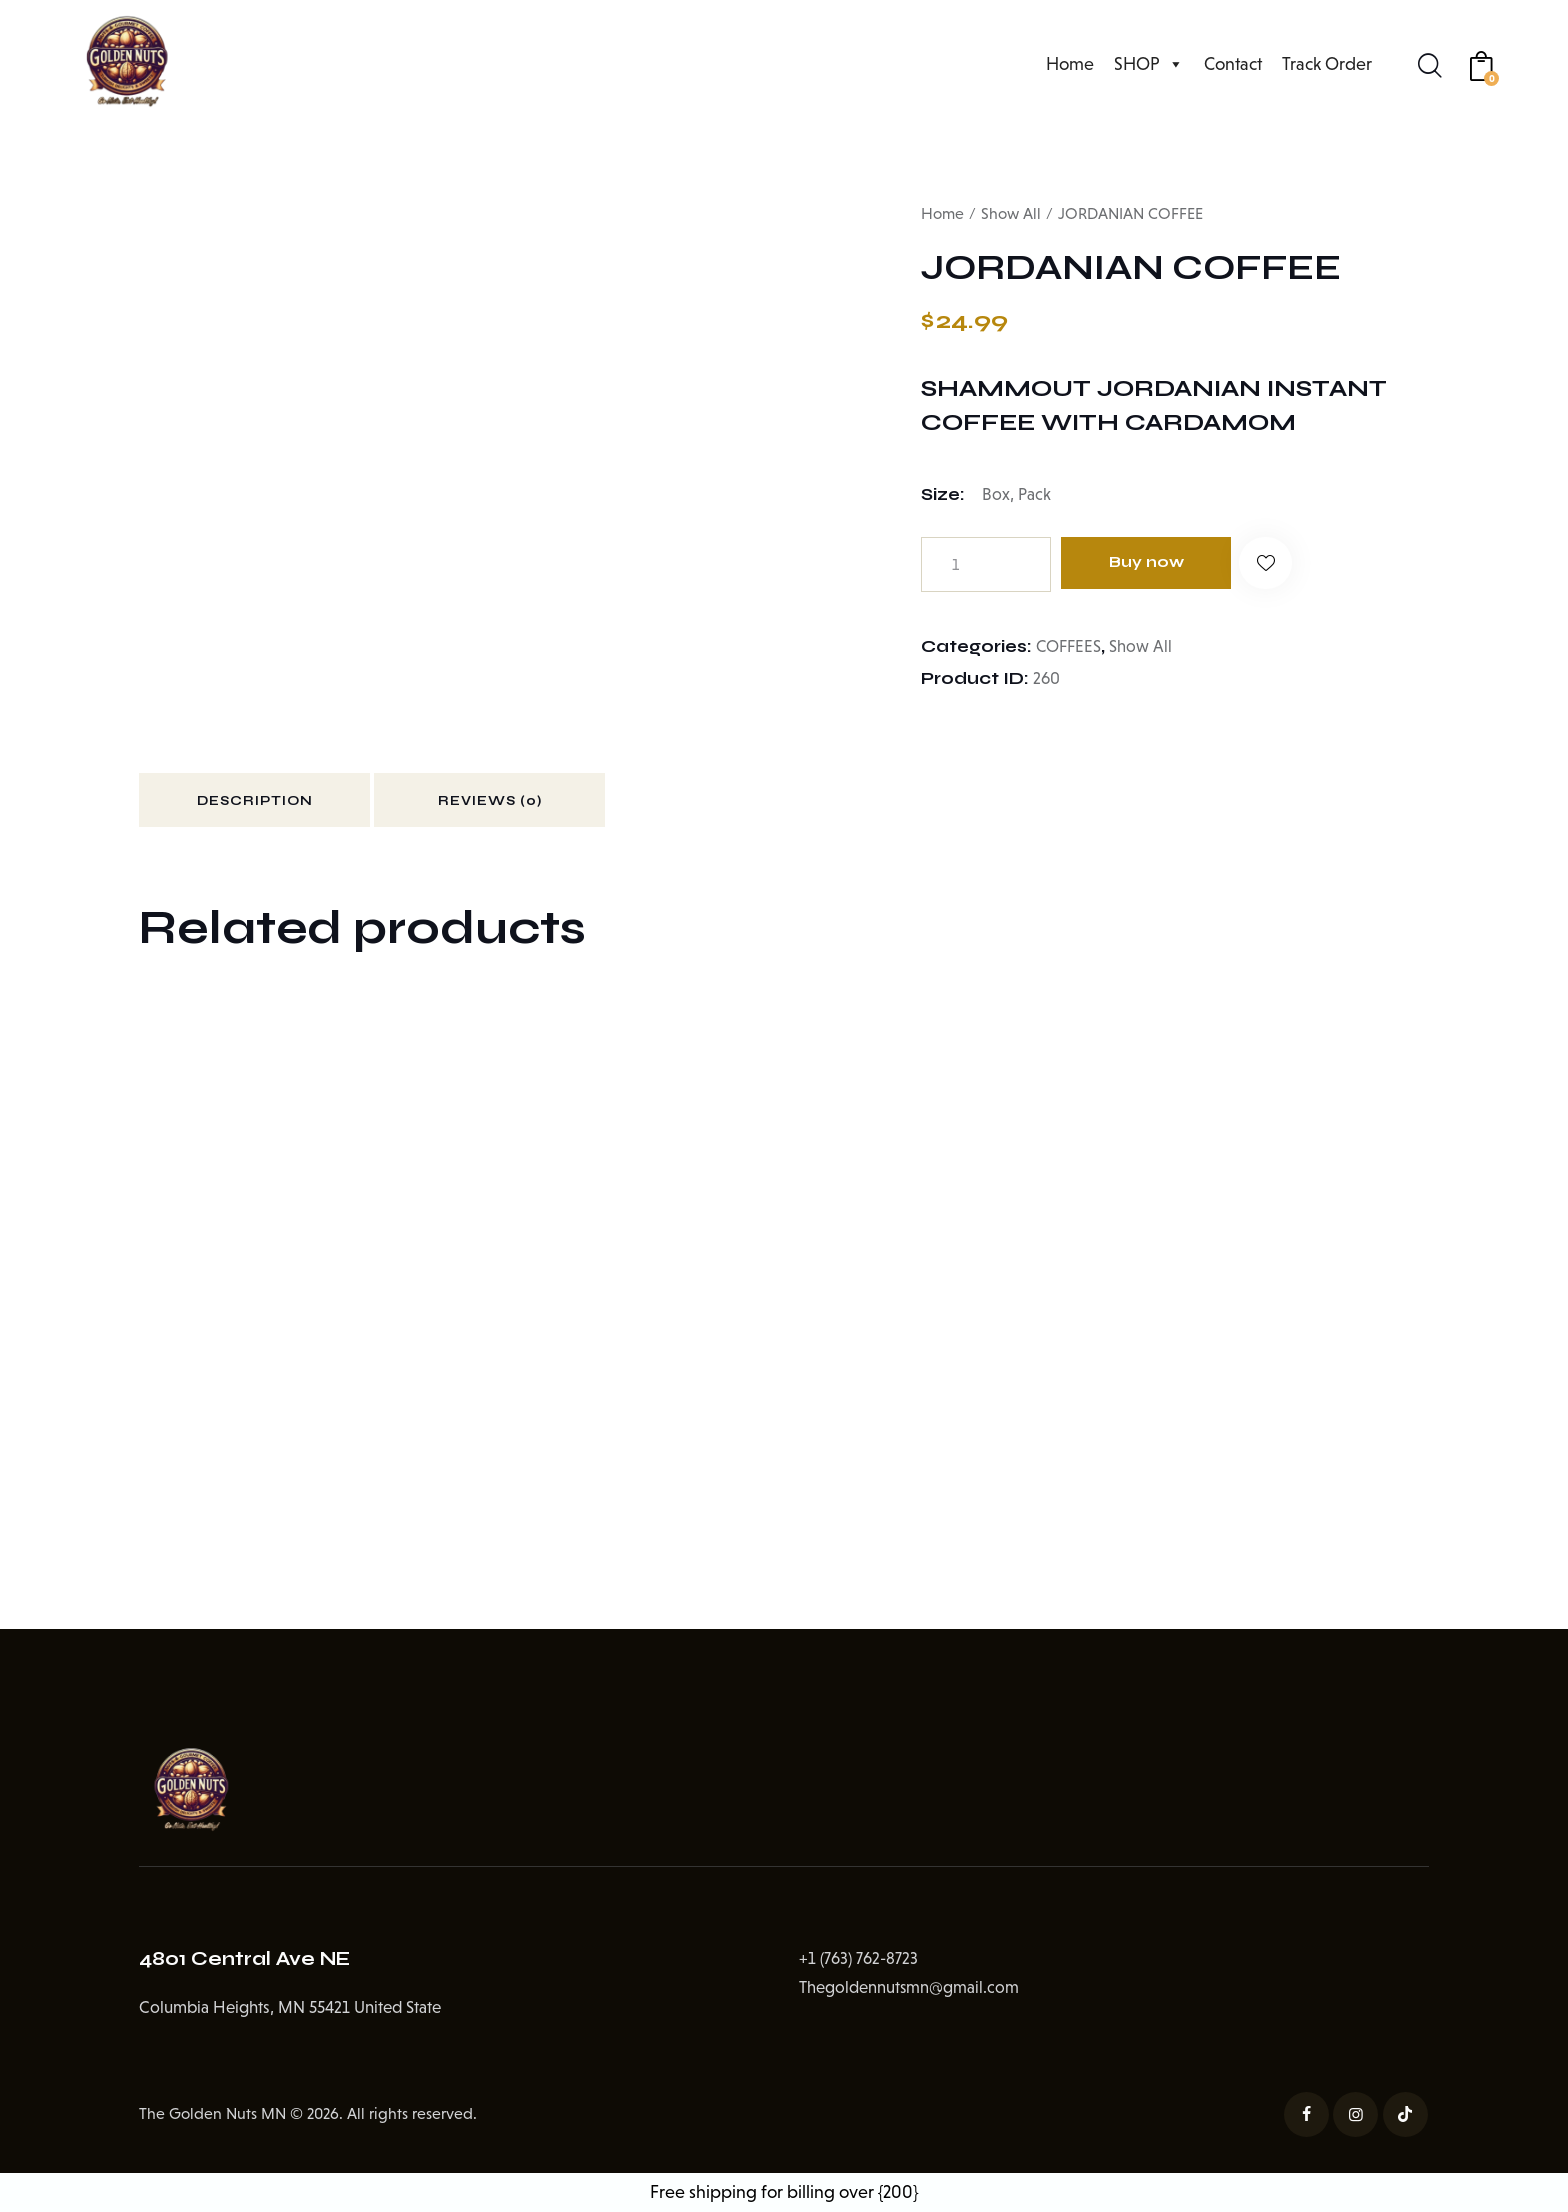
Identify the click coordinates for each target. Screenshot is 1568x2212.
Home (1070, 64)
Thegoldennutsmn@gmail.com (909, 1993)
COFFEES (1069, 646)
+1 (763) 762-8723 (858, 1965)
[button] (1285, 564)
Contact (1233, 64)
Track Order (1327, 64)
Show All (1011, 213)
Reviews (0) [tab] (560, 804)
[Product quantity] (986, 564)
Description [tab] (278, 804)
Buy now (1154, 563)
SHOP (1149, 64)
